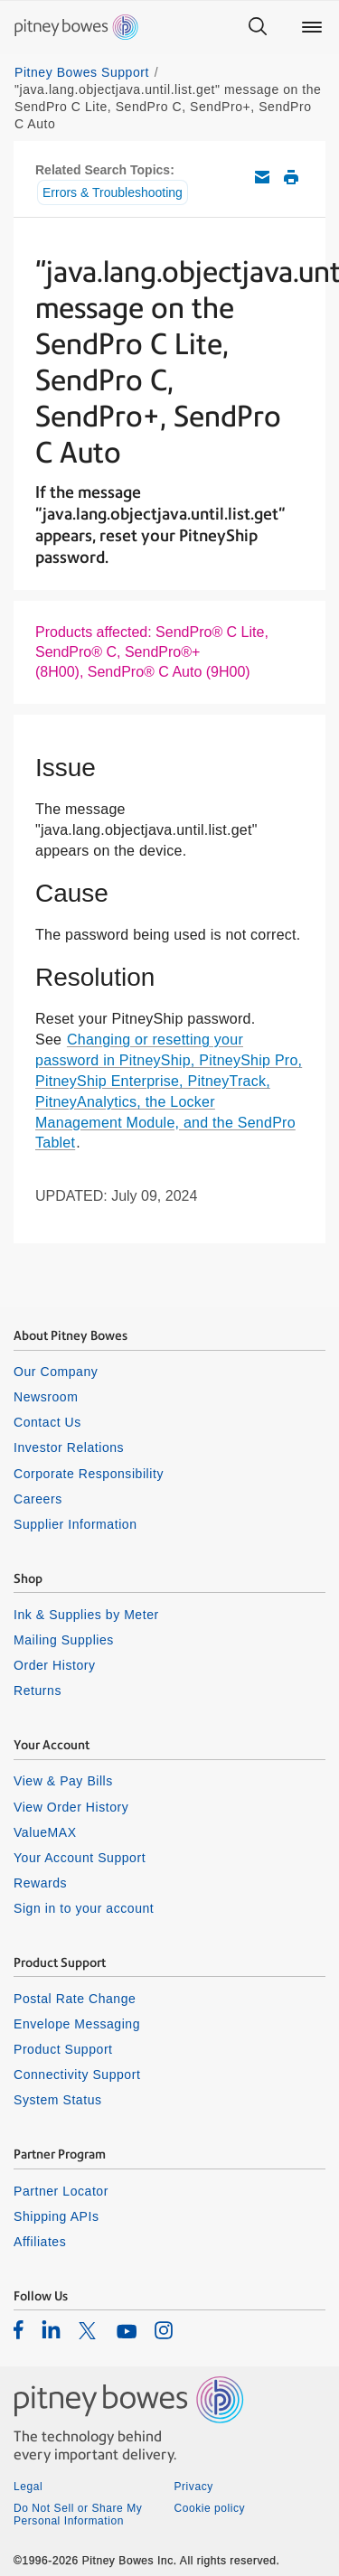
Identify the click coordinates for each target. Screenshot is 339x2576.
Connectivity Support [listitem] (77, 2074)
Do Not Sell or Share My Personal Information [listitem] (78, 2514)
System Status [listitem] (58, 2100)
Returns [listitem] (37, 1690)
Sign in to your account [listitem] (84, 1908)
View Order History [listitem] (71, 1807)
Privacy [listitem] (193, 2486)
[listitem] (19, 2329)
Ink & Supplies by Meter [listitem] (86, 1614)
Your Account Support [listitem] (80, 1857)
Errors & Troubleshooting (112, 192)
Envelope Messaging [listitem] (77, 2024)
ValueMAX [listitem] (45, 1832)
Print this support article (291, 177)
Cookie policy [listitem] (210, 2508)
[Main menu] (312, 27)
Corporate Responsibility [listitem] (89, 1473)
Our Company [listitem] (56, 1371)
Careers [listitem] (38, 1499)
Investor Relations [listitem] (69, 1447)
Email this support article (262, 177)
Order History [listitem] (55, 1665)
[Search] (258, 27)
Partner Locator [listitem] (61, 2191)
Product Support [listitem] (63, 2049)
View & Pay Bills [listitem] (63, 1781)
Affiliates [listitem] (40, 2241)
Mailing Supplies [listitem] (64, 1640)
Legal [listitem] (28, 2486)
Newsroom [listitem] (46, 1397)
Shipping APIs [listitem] (56, 2216)
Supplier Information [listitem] (75, 1524)
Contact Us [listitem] (47, 1422)
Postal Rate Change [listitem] (75, 1998)
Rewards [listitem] (40, 1883)
